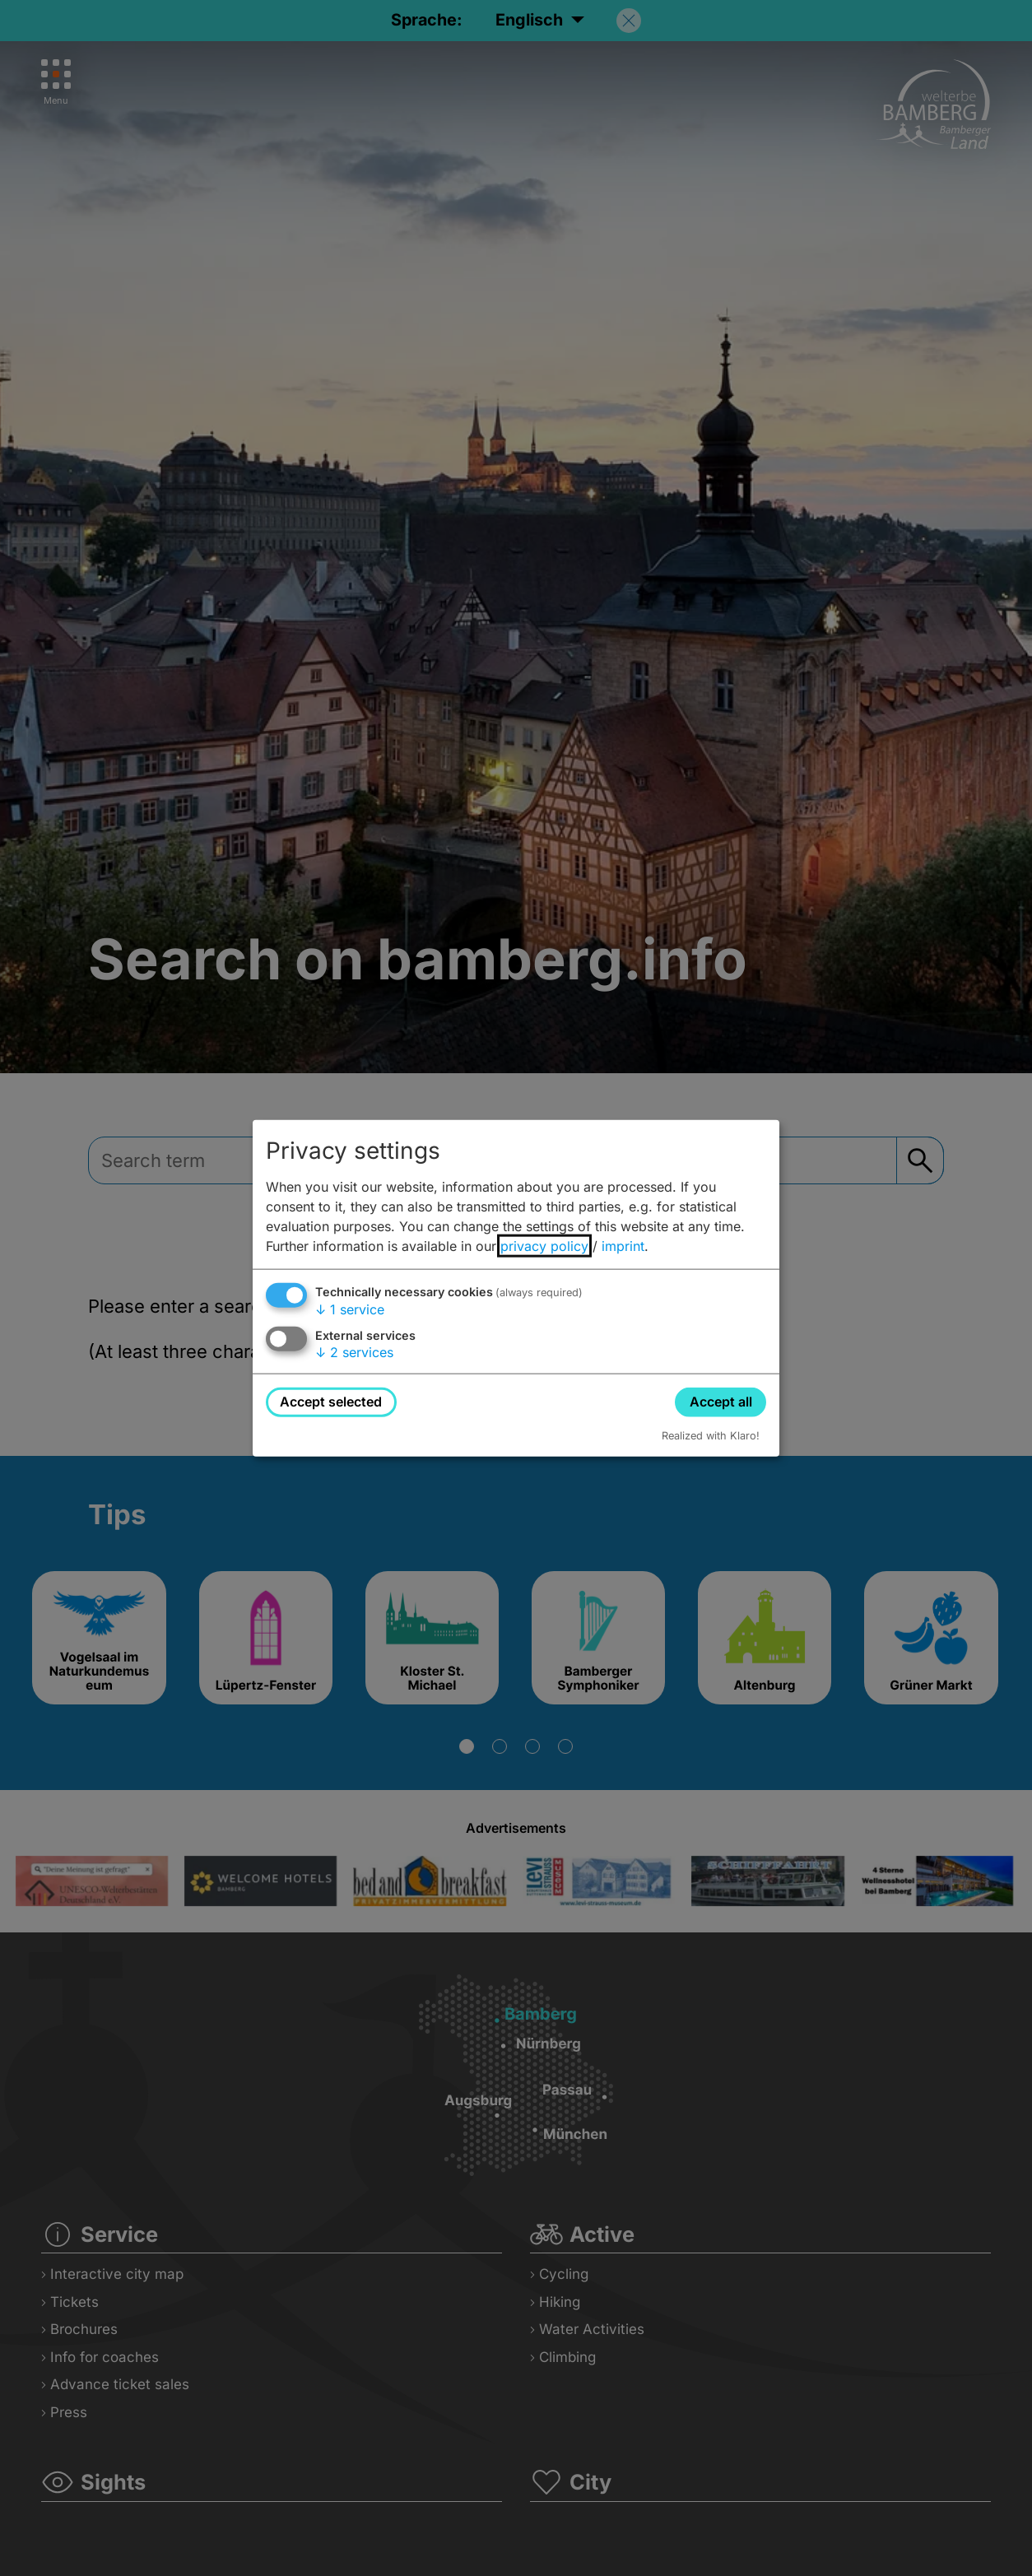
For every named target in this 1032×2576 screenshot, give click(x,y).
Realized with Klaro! (711, 1435)
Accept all (721, 1401)
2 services (354, 1352)
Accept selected (331, 1401)
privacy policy (544, 1246)
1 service (349, 1309)
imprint (623, 1246)
